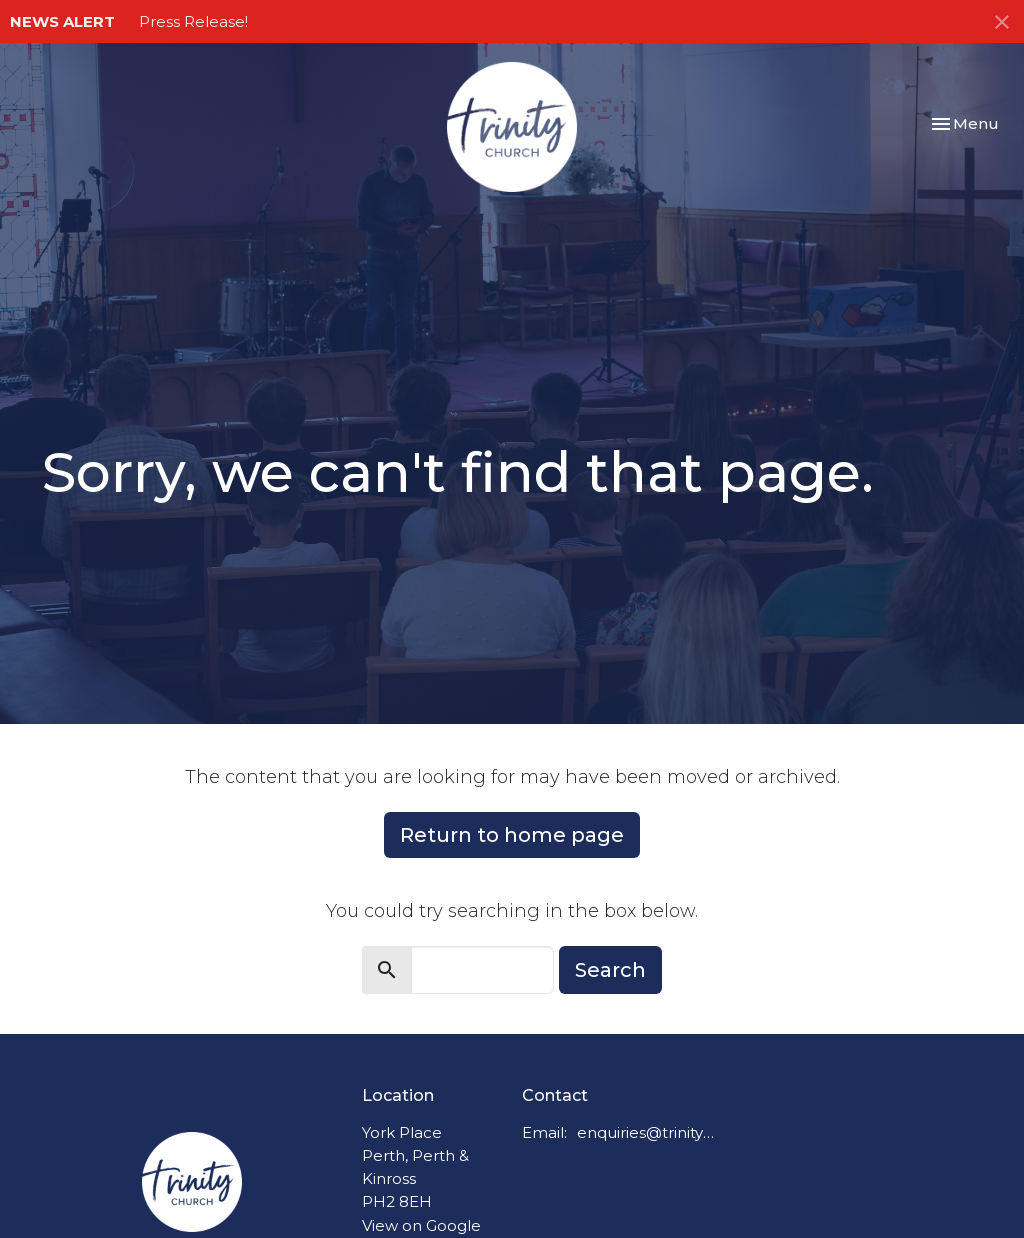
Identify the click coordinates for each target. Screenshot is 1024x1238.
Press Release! (193, 21)
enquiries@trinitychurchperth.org (646, 1132)
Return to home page (512, 835)
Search (610, 970)
